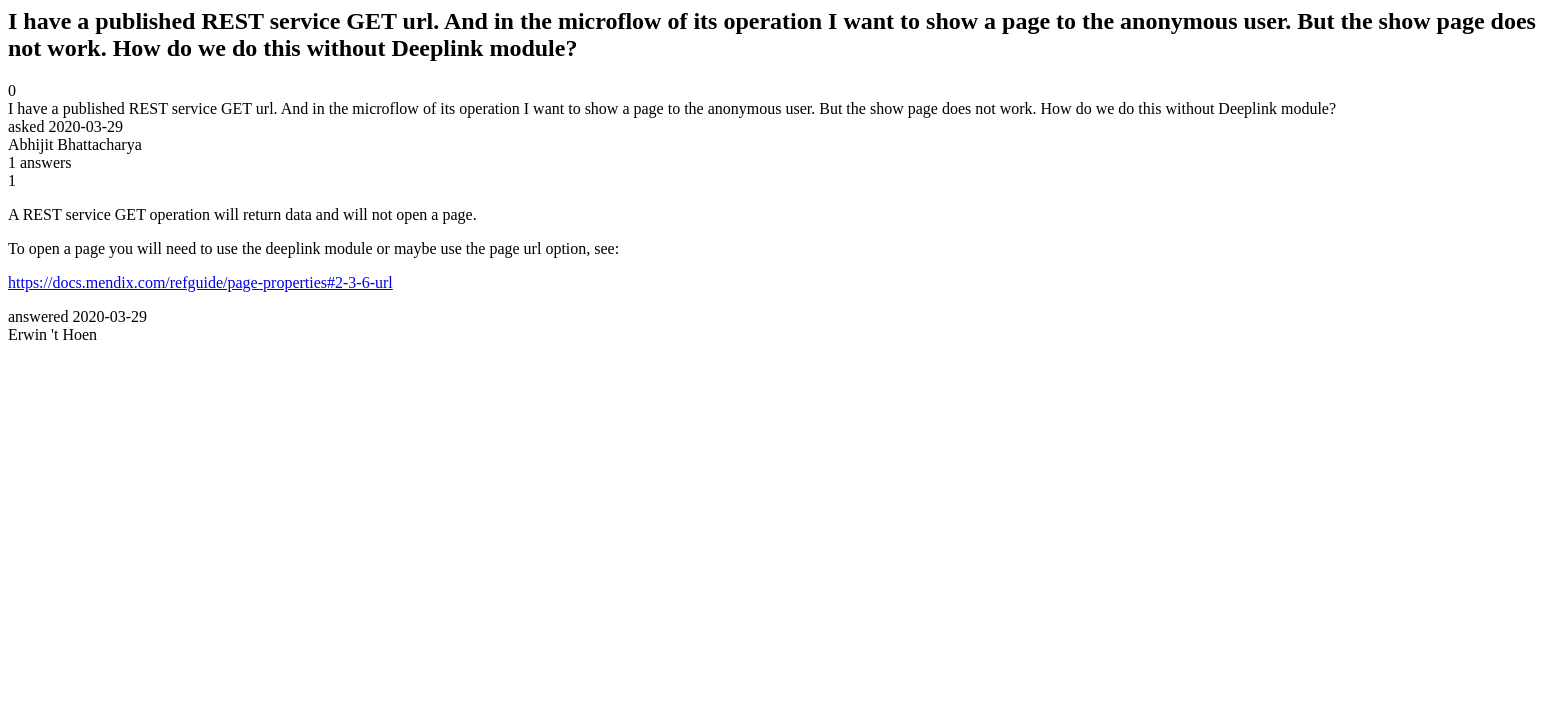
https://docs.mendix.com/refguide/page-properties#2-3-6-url (200, 282)
